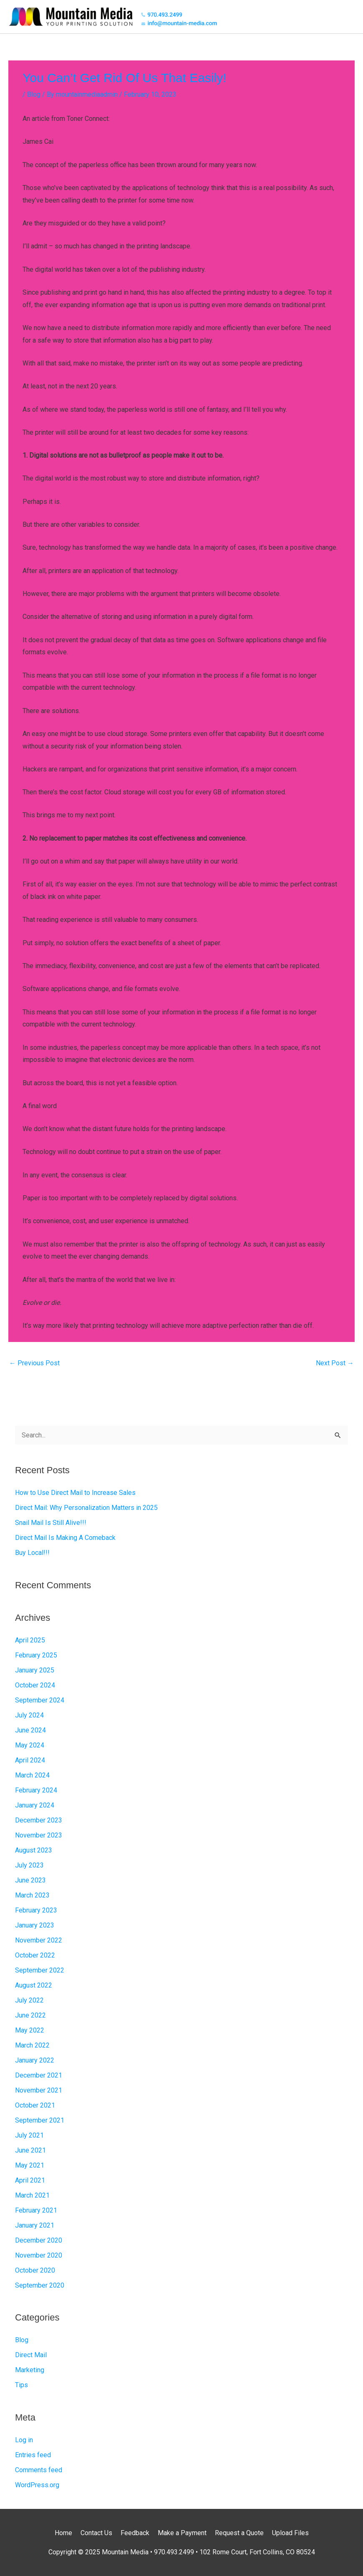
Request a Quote (239, 2533)
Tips (21, 2385)
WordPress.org (37, 2485)
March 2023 (32, 1895)
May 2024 (29, 1745)
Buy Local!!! (32, 1553)
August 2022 (33, 1985)
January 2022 (34, 2060)
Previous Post (34, 1363)
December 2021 (38, 2075)
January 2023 (34, 1925)
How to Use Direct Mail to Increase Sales (75, 1493)
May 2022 (29, 2030)
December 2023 (38, 1820)
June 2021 (30, 2150)
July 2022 (29, 2000)
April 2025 (30, 1640)
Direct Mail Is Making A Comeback (65, 1538)
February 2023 (36, 1910)
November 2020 (38, 2255)
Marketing (29, 2370)
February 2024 (36, 1790)
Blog (33, 94)
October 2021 (35, 2105)
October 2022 (35, 1955)
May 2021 (29, 2165)
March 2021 (32, 2195)
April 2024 (30, 1760)
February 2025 (36, 1655)
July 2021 (29, 2135)
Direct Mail (31, 2355)
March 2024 (32, 1775)
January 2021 (34, 2225)
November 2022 (38, 1940)
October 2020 (35, 2270)
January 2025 (34, 1670)
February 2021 (36, 2210)
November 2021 (38, 2090)
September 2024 (39, 1700)
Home (63, 2533)
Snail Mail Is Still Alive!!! (50, 1523)
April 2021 (30, 2180)
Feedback (135, 2533)
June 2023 (30, 1880)
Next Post (335, 1363)
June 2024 (30, 1730)
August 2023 (33, 1850)
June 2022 (30, 2015)
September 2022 (39, 1970)
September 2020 (39, 2285)
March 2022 (32, 2045)
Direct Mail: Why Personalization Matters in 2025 (86, 1508)
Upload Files (290, 2533)
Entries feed (33, 2455)
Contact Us (96, 2533)
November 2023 (38, 1835)
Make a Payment (182, 2533)
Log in (24, 2440)
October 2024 (35, 1685)
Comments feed (38, 2470)
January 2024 (34, 1805)
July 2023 (29, 1865)
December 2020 (38, 2240)
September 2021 (39, 2120)
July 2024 (29, 1715)
